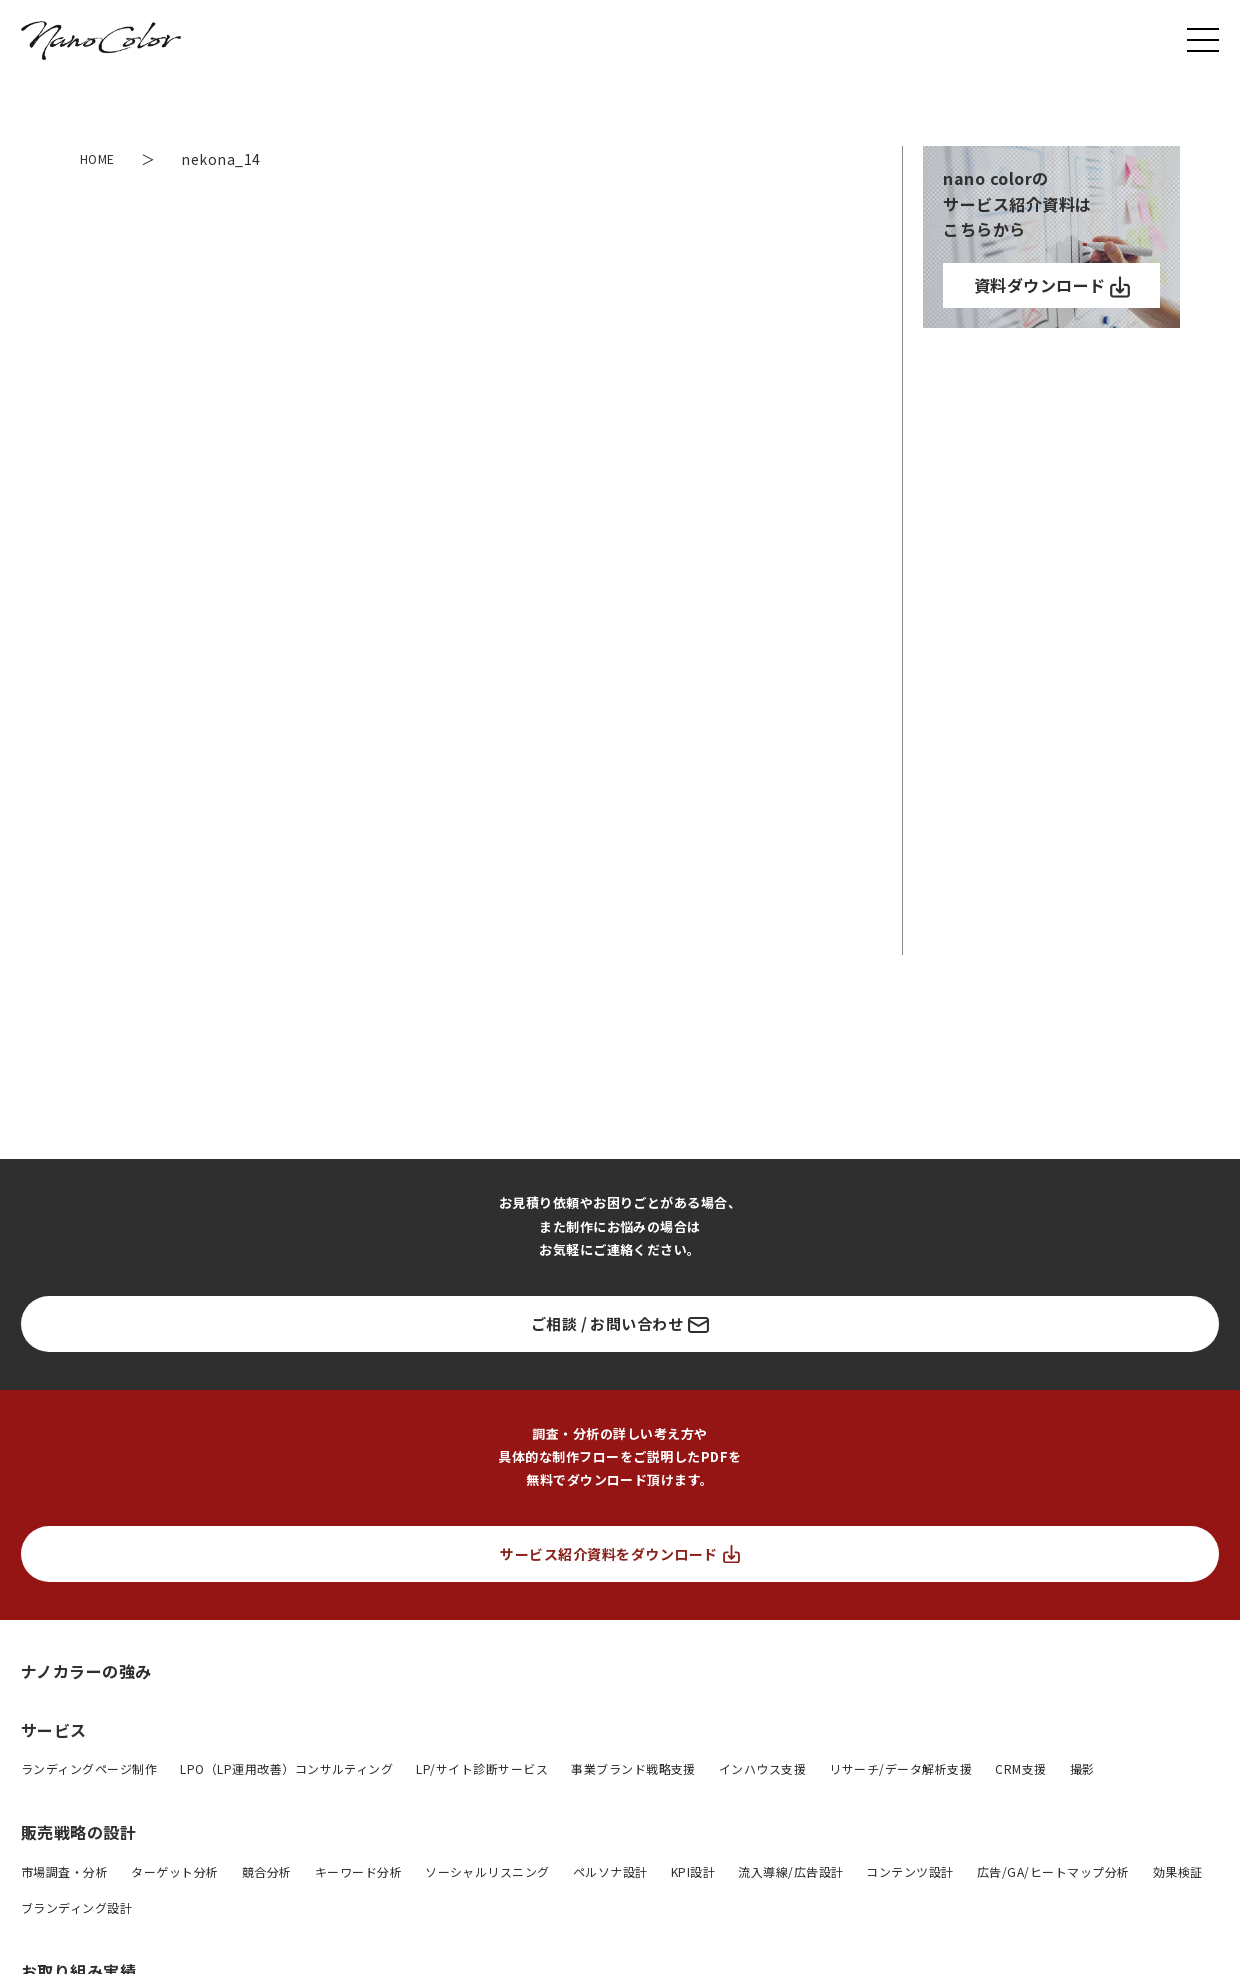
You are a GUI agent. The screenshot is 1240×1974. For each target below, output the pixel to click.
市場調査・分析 (64, 1871)
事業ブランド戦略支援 (633, 1768)
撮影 (1082, 1768)
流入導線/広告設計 (790, 1871)
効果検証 (1178, 1871)
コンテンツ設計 (909, 1871)
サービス (54, 1730)
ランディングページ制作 (89, 1768)
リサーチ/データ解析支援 (900, 1768)
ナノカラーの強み (86, 1670)
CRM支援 (1020, 1768)
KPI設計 (693, 1871)
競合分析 (267, 1871)
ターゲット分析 (174, 1871)
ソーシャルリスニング (487, 1871)
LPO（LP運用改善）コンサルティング (286, 1768)
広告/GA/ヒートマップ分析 (1053, 1871)
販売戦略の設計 (78, 1832)
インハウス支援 (762, 1768)
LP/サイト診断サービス (482, 1768)
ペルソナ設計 (610, 1871)
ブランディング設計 (76, 1907)
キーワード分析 (358, 1871)
